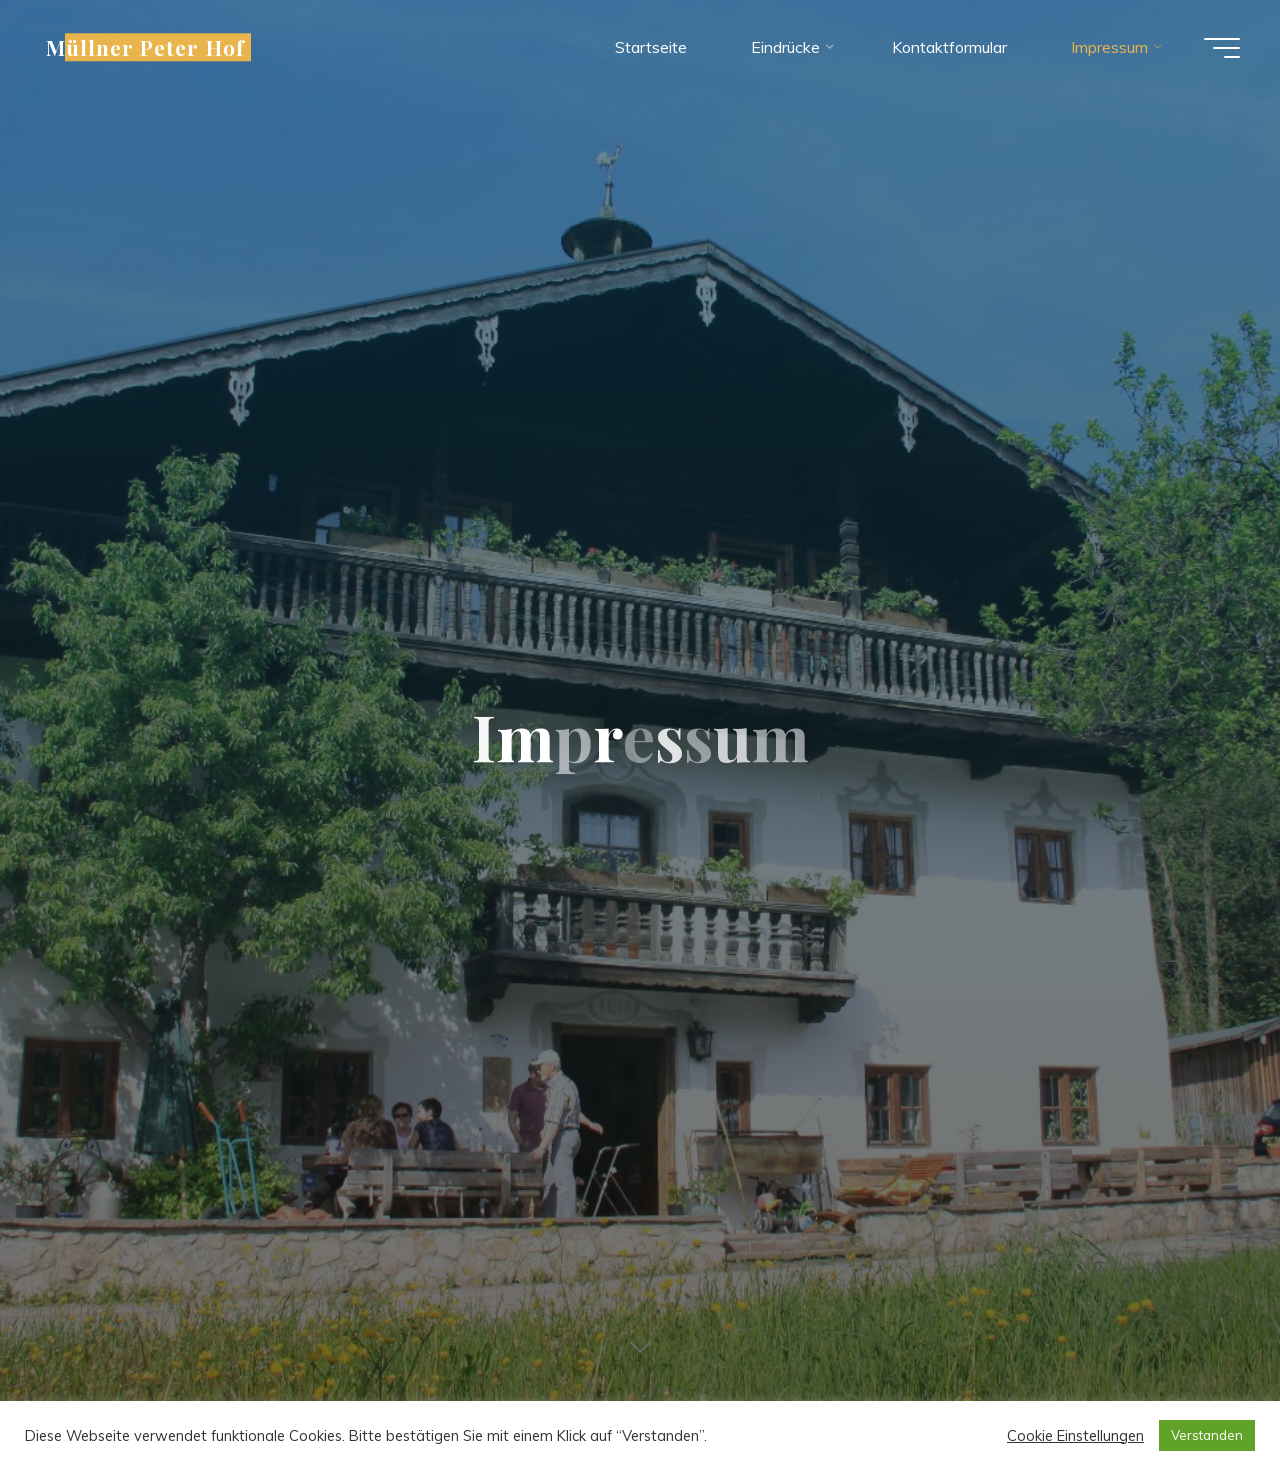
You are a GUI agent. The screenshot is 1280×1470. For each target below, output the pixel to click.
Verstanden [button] (1207, 1435)
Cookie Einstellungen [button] (1075, 1436)
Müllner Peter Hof (145, 47)
